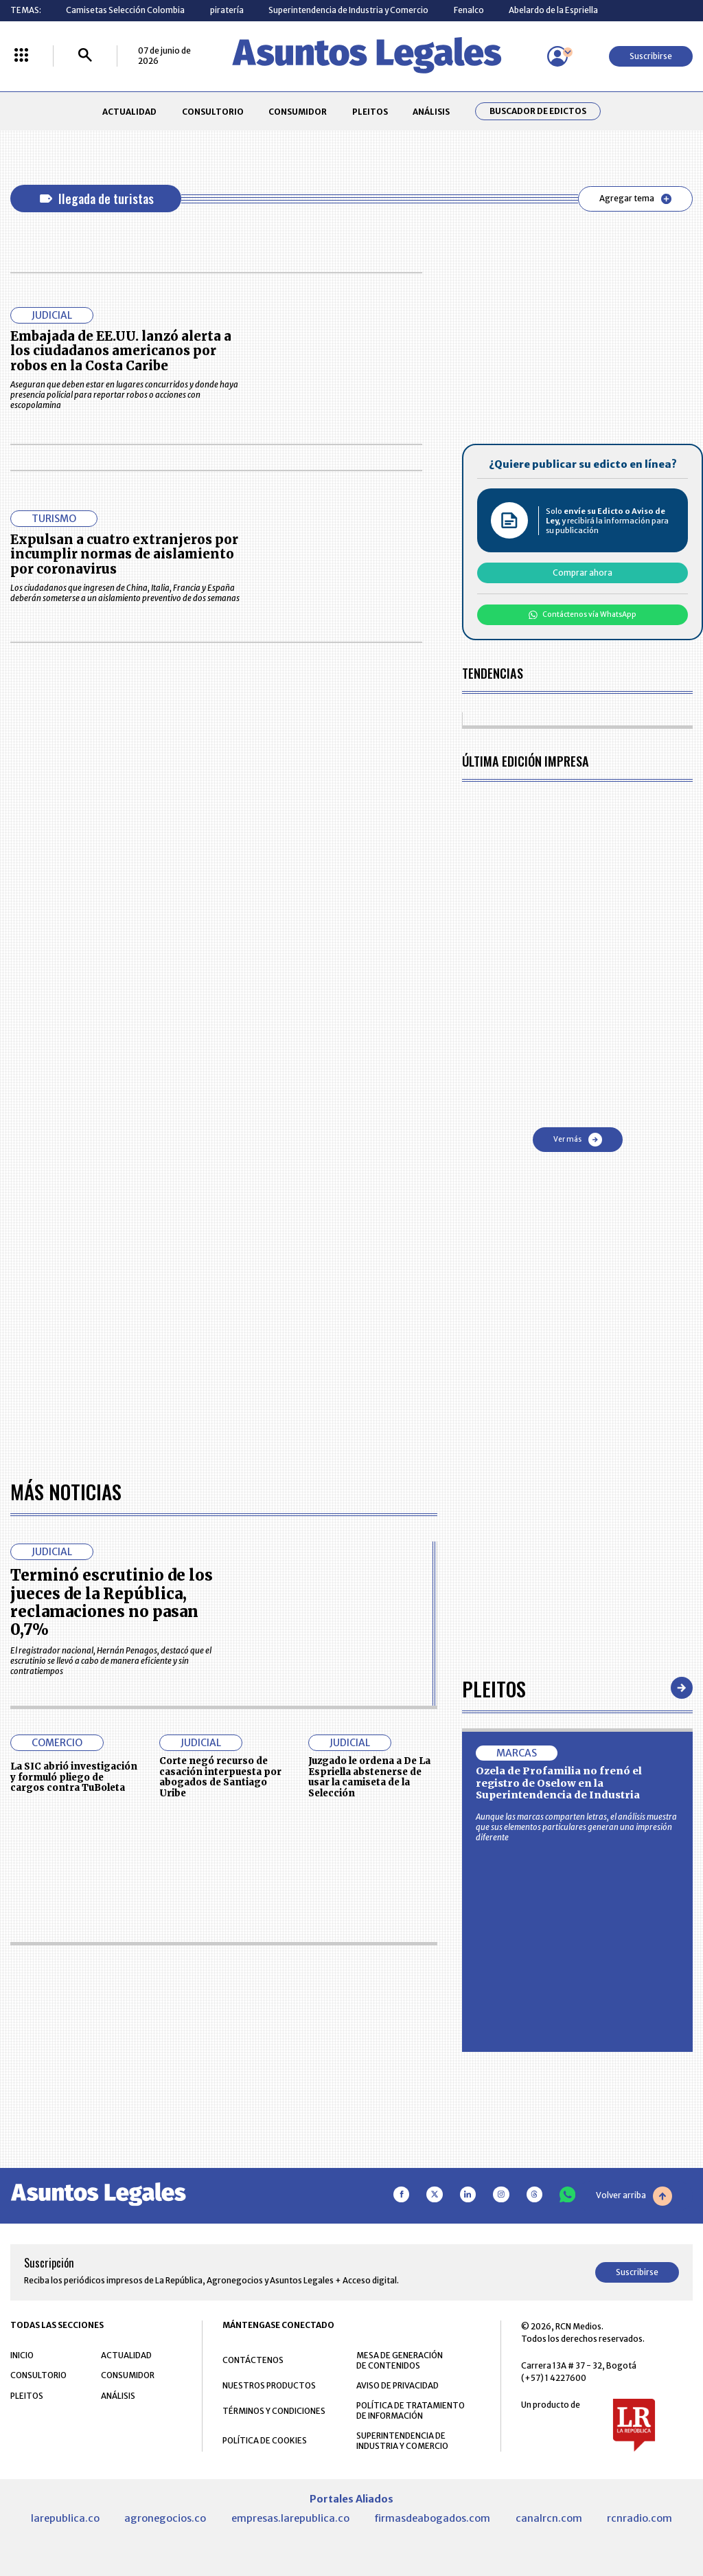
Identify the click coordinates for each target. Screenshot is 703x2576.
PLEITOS (370, 111)
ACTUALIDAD (129, 111)
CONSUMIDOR (297, 111)
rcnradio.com (639, 2518)
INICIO (22, 2355)
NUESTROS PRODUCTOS (269, 2385)
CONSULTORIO (213, 111)
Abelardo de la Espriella (553, 10)
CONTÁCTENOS (253, 2360)
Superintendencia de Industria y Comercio (348, 10)
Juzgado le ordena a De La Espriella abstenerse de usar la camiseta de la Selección (369, 1777)
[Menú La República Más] (21, 56)
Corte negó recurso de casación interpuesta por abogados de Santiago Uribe (220, 1777)
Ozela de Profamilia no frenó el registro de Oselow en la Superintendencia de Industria (559, 1783)
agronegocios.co (165, 2518)
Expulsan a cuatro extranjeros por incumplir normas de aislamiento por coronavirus (124, 555)
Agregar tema (635, 198)
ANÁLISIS (431, 111)
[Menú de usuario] (557, 56)
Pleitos (494, 1688)
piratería (227, 10)
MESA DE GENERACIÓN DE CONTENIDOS (399, 2360)
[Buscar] (85, 56)
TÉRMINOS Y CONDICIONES (273, 2411)
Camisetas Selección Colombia (125, 10)
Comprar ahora (582, 572)
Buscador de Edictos (537, 111)
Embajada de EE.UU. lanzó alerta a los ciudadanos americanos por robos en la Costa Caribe (120, 351)
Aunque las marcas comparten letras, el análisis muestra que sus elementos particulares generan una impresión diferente (576, 1826)
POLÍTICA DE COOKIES (264, 2440)
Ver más (577, 1139)
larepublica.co (65, 2518)
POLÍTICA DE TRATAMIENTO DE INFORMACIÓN (410, 2410)
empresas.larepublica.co (290, 2518)
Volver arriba (634, 2196)
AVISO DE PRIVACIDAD (397, 2385)
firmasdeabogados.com (432, 2518)
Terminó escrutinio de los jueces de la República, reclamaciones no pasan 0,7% (111, 1602)
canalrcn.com (549, 2518)
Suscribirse (651, 56)
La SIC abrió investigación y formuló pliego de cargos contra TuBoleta (73, 1777)
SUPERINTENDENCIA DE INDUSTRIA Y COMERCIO (402, 2440)
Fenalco (469, 10)
